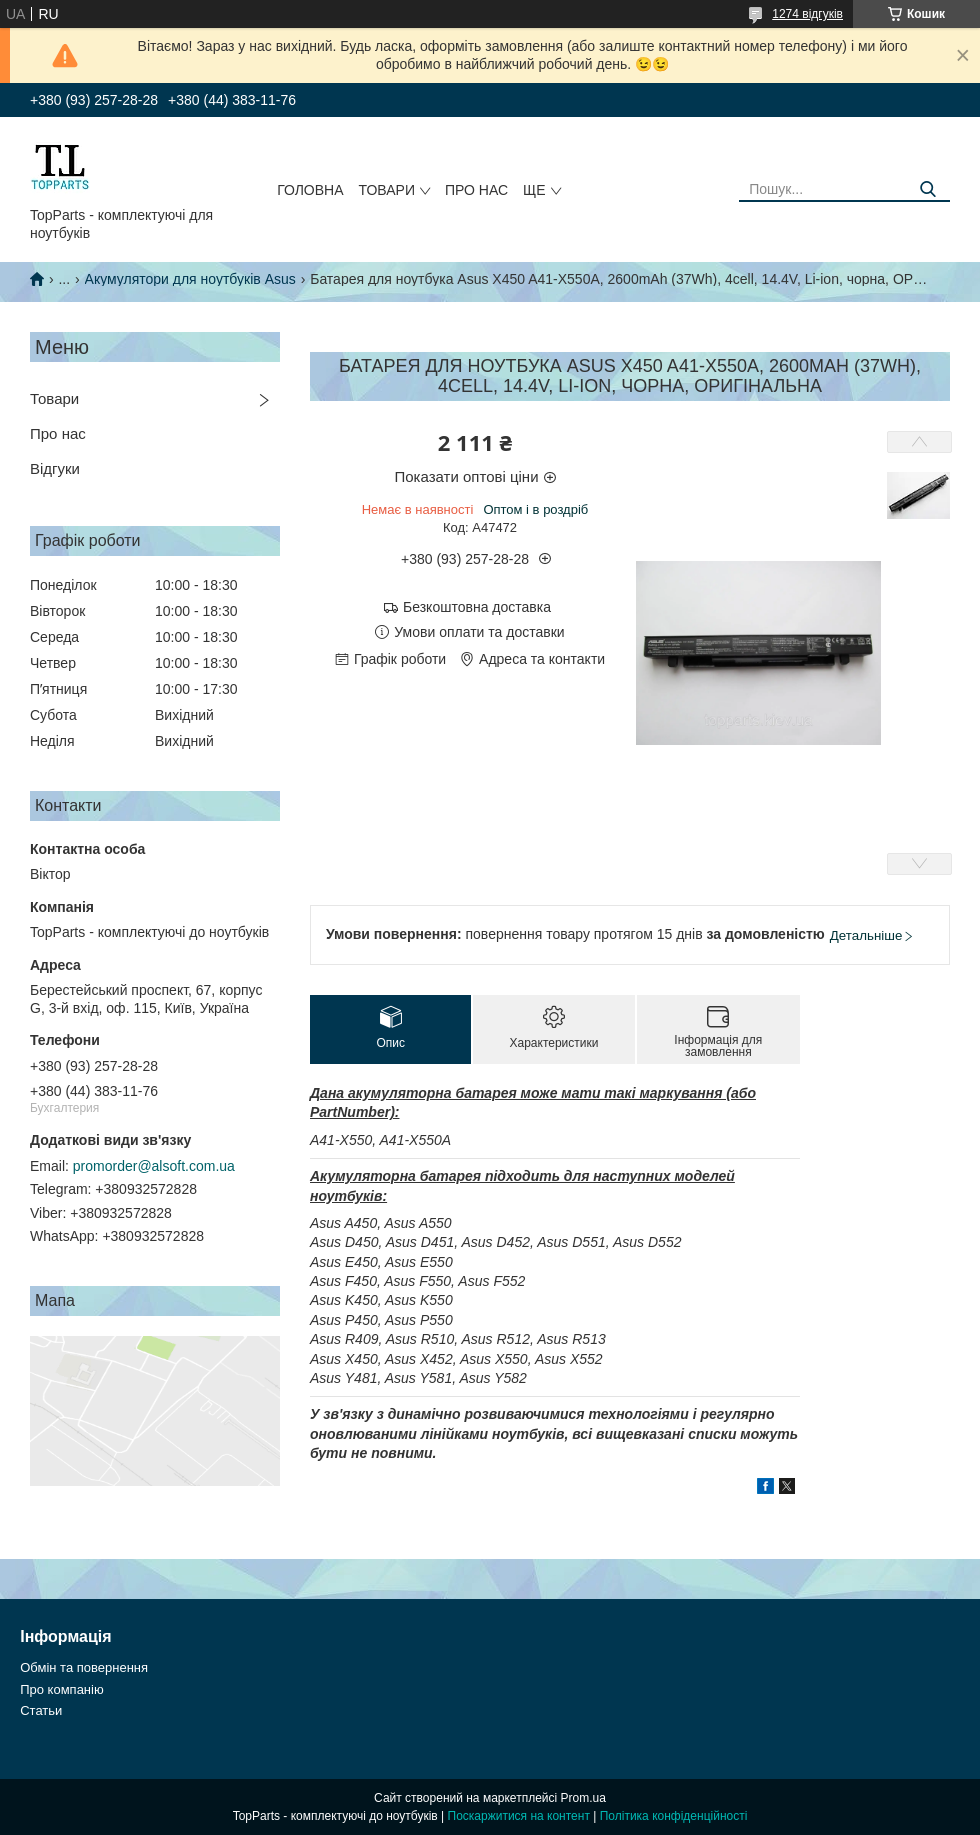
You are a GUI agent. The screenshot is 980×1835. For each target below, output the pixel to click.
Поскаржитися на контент (519, 1816)
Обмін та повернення (84, 1667)
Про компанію (62, 1689)
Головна (310, 190)
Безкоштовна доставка (477, 607)
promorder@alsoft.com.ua (154, 1166)
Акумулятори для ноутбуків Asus (190, 279)
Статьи (41, 1710)
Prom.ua (583, 1798)
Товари (387, 190)
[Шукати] (927, 189)
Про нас (476, 190)
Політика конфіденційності (674, 1816)
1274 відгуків (807, 14)
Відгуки (55, 468)
